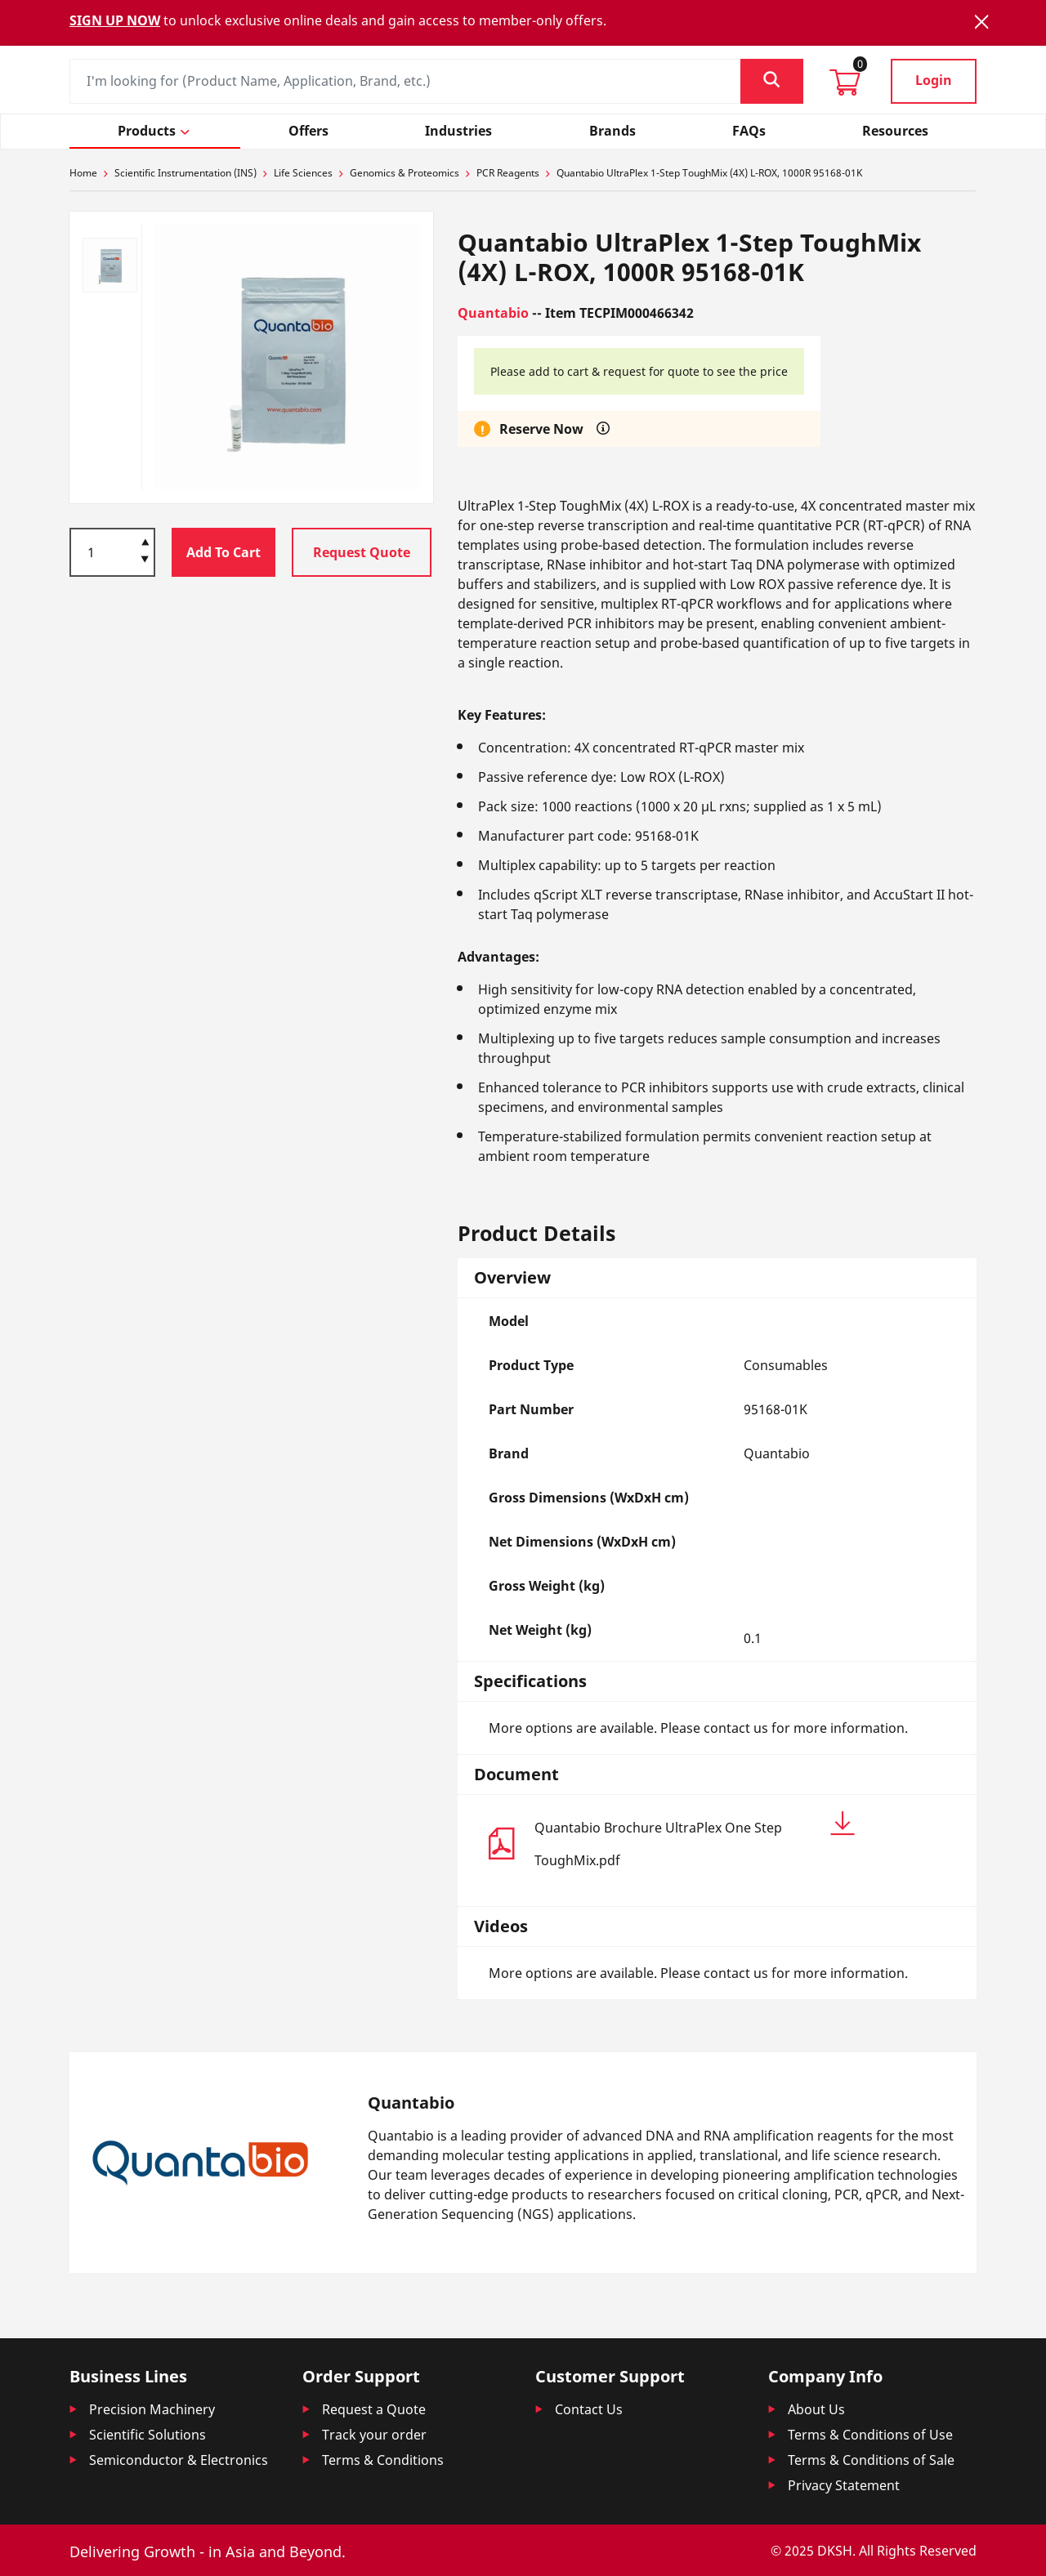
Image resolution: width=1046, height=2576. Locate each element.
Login (933, 80)
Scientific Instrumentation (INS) (185, 173)
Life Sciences (303, 173)
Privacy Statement (844, 2485)
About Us (816, 2409)
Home (83, 173)
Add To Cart (223, 552)
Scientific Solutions (147, 2435)
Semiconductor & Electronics (178, 2460)
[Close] (981, 21)
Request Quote (361, 552)
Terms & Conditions (383, 2460)
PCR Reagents (507, 173)
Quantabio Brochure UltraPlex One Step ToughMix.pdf (694, 1840)
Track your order (374, 2435)
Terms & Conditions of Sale (871, 2460)
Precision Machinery (152, 2409)
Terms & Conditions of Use (870, 2435)
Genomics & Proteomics (404, 173)
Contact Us (589, 2409)
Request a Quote (374, 2409)
